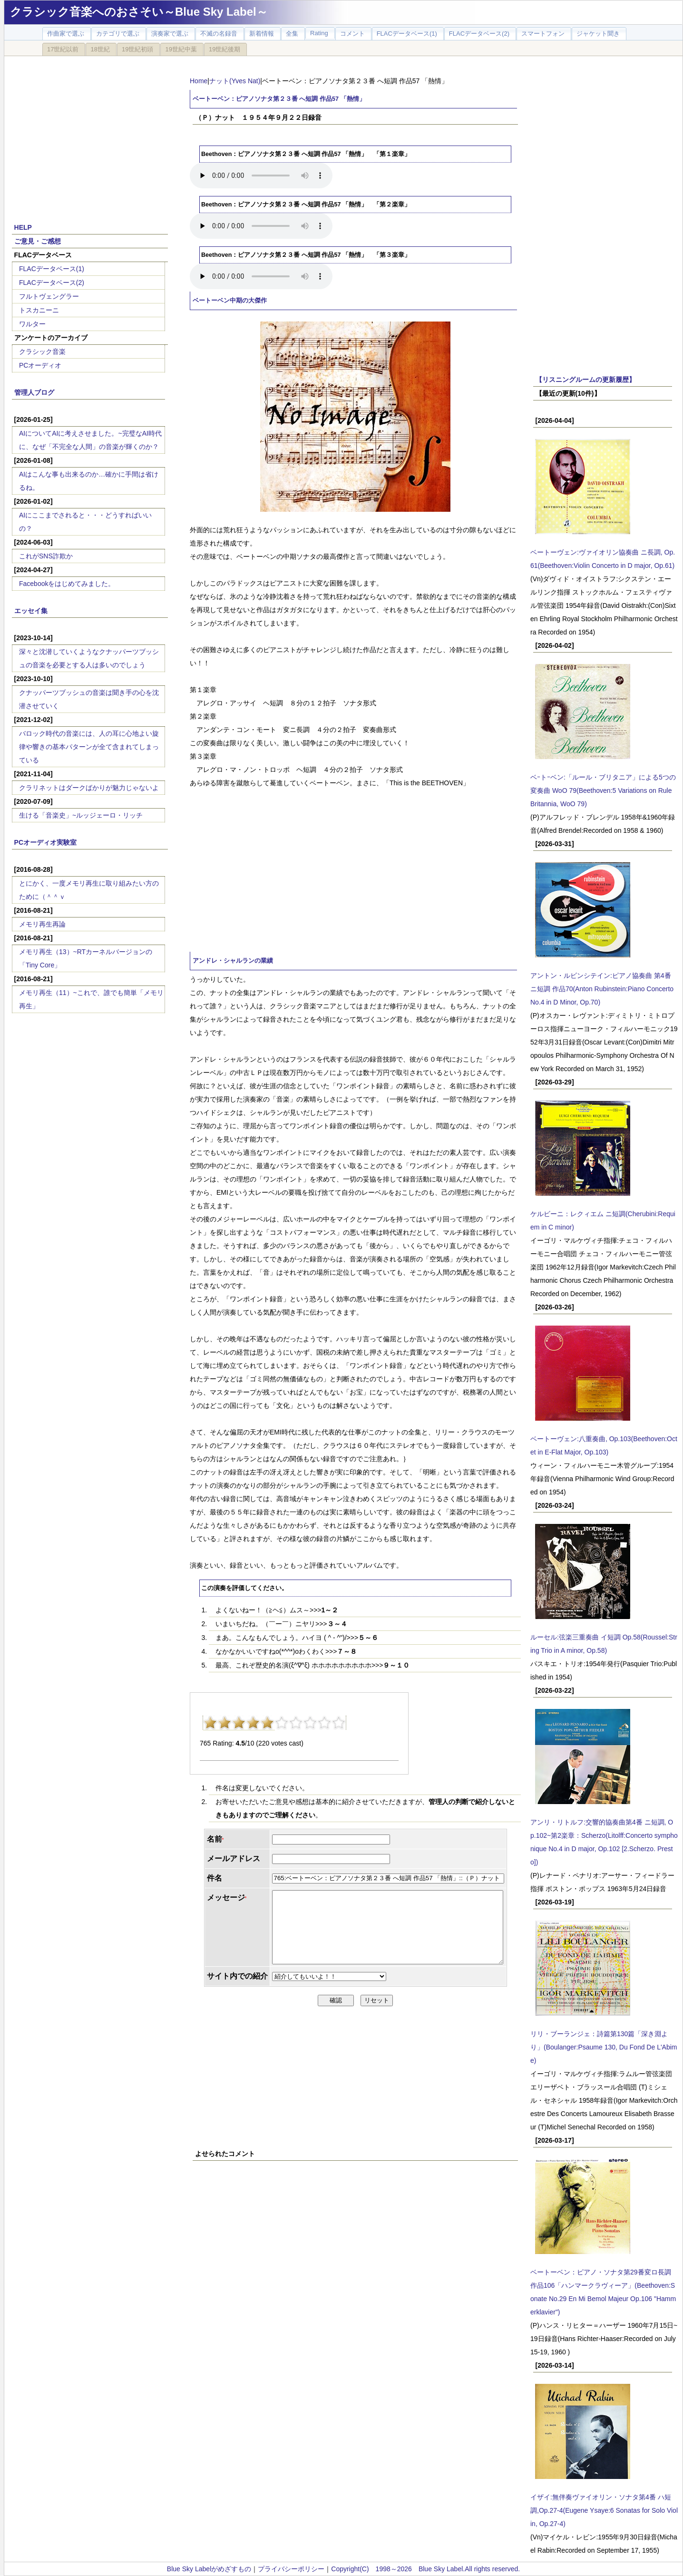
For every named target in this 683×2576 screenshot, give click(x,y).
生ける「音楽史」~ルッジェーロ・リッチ (81, 815)
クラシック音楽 (42, 351)
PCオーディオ (40, 365)
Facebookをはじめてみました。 (67, 583)
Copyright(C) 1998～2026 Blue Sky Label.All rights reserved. (425, 2569)
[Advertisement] (90, 134)
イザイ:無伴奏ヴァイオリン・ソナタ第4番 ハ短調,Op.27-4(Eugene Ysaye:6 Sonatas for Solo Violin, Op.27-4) (604, 2510)
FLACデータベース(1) (51, 269)
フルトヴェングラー (49, 296)
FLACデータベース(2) (51, 282)
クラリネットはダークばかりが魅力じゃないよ (89, 787)
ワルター (32, 324)
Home (198, 81)
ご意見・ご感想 (37, 241)
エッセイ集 (31, 611)
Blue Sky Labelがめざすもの (209, 2569)
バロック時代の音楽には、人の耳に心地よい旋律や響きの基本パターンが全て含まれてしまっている (89, 747)
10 (339, 1723)
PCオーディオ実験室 (45, 842)
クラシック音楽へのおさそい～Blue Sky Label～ (139, 11)
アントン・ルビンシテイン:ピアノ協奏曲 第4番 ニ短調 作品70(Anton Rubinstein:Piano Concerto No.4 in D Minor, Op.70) (601, 989)
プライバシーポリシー (291, 2569)
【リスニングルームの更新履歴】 (585, 379)
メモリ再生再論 (42, 924)
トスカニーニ (39, 310)
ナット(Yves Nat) (234, 81)
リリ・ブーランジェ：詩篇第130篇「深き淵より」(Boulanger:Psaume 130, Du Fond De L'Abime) (603, 2047)
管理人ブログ (34, 392)
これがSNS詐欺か (46, 556)
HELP (23, 227)
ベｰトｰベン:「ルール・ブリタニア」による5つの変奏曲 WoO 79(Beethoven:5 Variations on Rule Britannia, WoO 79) (603, 790)
